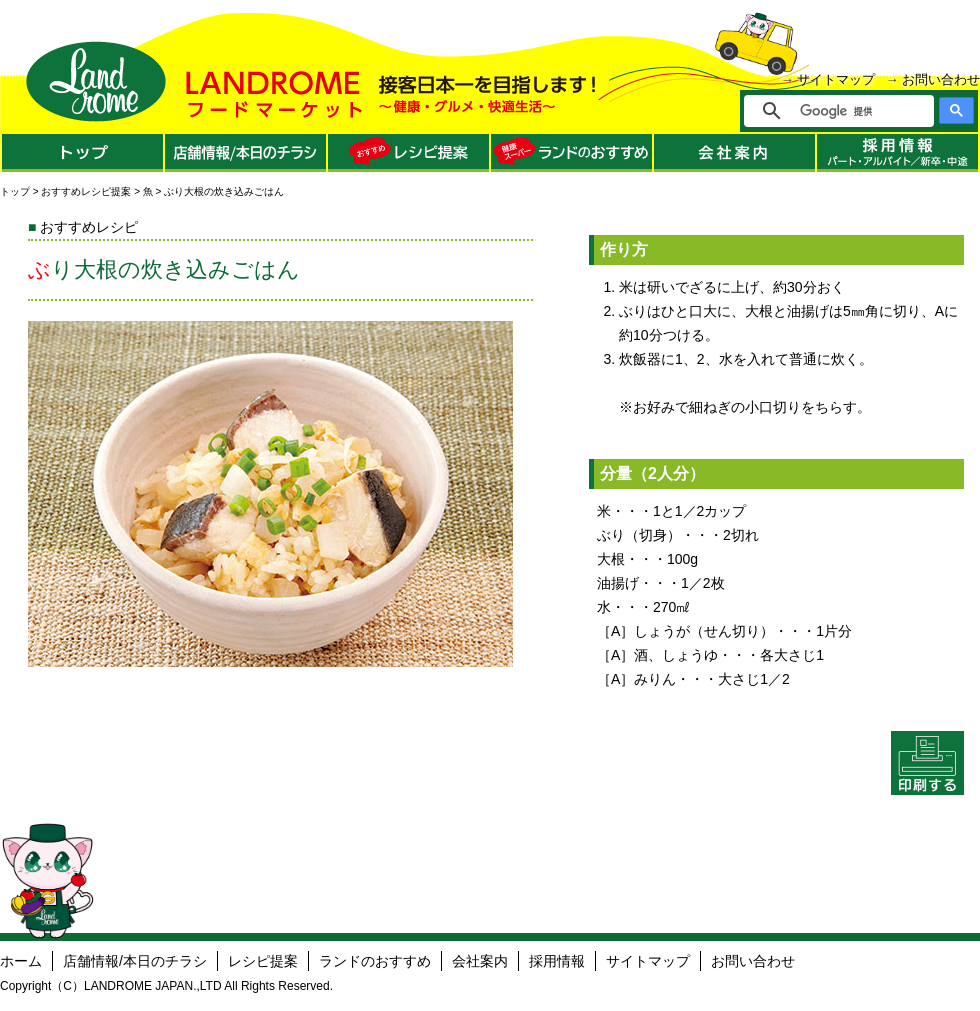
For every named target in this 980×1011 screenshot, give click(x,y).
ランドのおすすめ (375, 961)
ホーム (21, 961)
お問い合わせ (941, 79)
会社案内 (480, 961)
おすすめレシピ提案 (86, 191)
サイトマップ (836, 79)
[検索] (852, 111)
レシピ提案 (263, 961)
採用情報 (557, 961)
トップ (15, 191)
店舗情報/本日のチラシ (135, 961)
